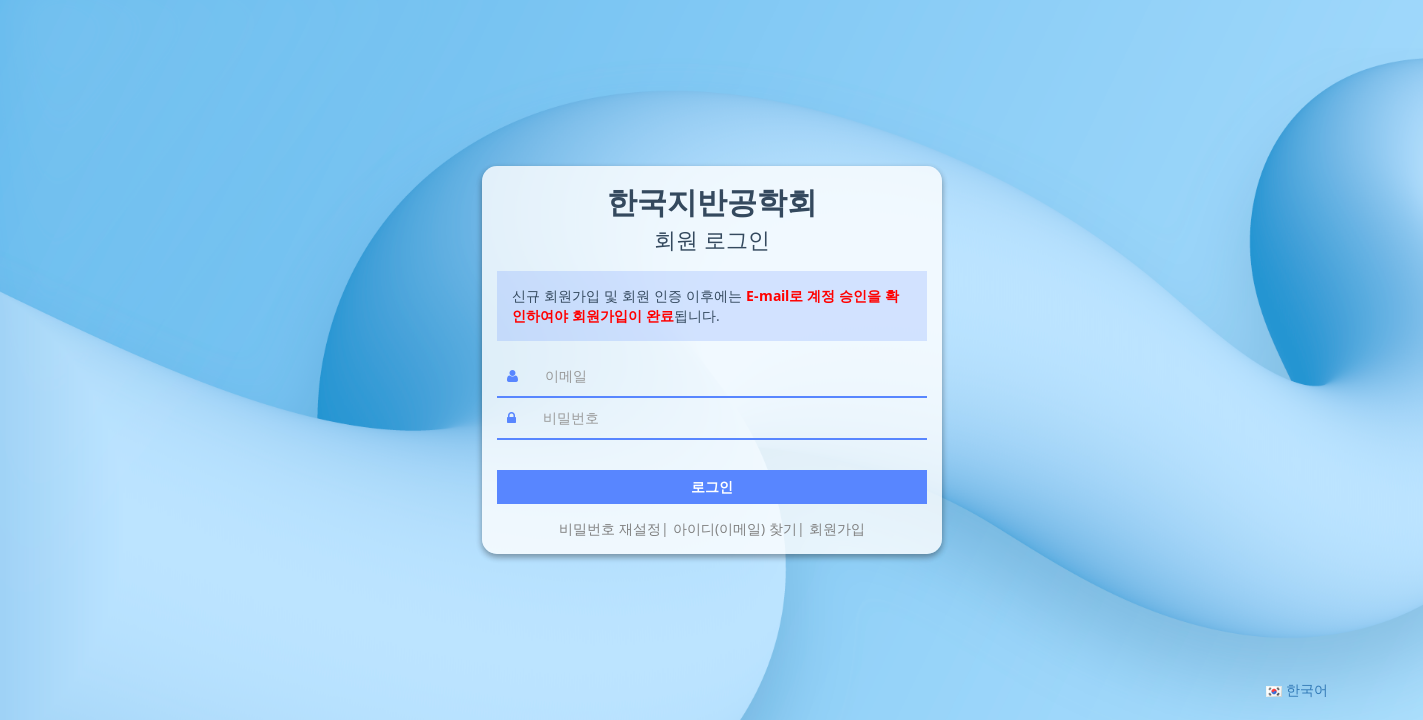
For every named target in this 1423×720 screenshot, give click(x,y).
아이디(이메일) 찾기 (735, 528)
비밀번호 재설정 (610, 528)
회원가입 (837, 528)
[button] (1297, 689)
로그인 (712, 486)
